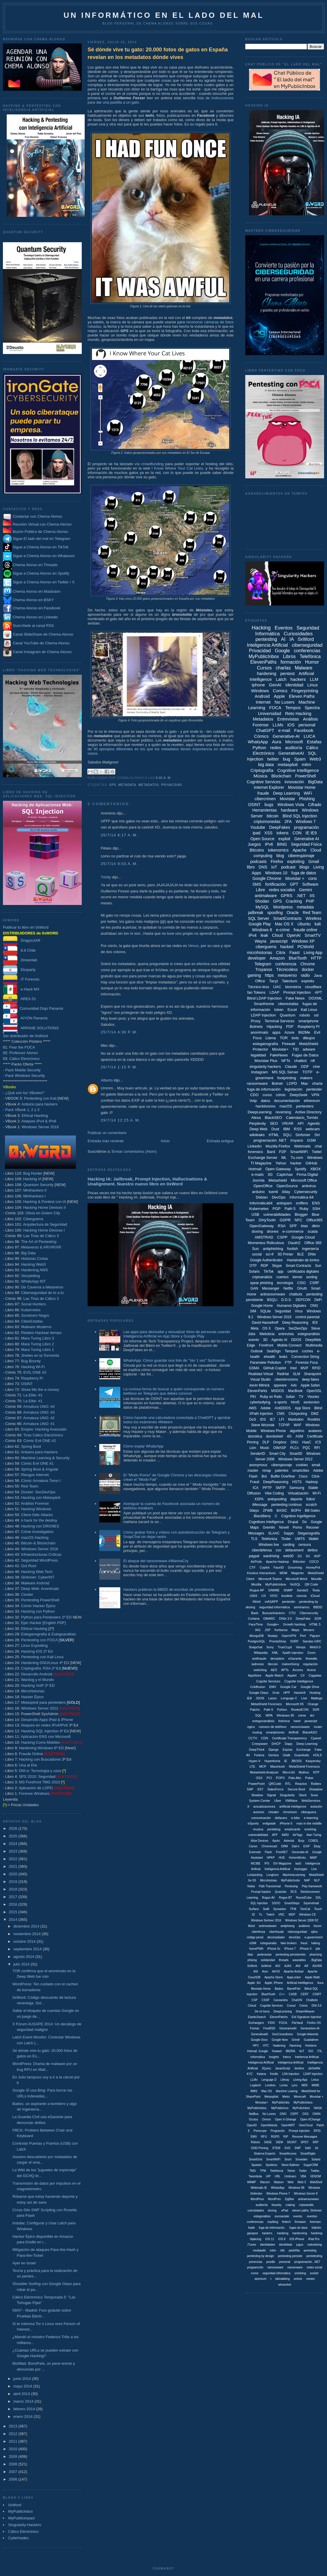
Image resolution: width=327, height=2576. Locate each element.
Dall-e (295, 1846)
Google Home (262, 1306)
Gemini (305, 889)
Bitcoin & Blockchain (38, 1543)
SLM (296, 1374)
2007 (13, 2471)
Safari (290, 1397)
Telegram (262, 964)
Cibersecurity (309, 1613)
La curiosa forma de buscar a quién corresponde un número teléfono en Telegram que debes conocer (173, 1391)
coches (307, 1351)
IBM (286, 1129)
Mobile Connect (289, 1345)
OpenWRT (288, 2125)
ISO (310, 2051)
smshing (310, 1829)
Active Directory (308, 1112)
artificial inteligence (292, 1806)
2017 (13, 1897)
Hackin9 (300, 1692)
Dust (275, 1129)
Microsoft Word (296, 1579)
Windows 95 (285, 1715)
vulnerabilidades (277, 1214)
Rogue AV (268, 1897)
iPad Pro (313, 2239)
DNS (263, 867)
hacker (296, 1163)
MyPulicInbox (301, 2108)
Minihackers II (34, 1190)
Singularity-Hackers (24, 2525)
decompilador (276, 1937)
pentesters (305, 1106)
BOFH (296, 1510)
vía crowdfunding (149, 464)
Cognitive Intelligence (298, 770)
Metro (286, 2096)
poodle (270, 2261)
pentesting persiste (290, 2256)
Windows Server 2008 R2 (301, 1920)
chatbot (300, 1060)
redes (275, 747)
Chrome (307, 964)
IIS (311, 895)
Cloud (277, 935)
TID (296, 1049)
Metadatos (148, 784)
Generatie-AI (300, 1852)
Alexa (256, 1117)
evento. (298, 2216)
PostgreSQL (256, 1641)
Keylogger (300, 1869)
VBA (303, 2176)
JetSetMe (314, 2068)
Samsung (296, 1488)
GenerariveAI (288, 2028)
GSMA (254, 1368)
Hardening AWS (34, 1270)
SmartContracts (287, 918)
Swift (266, 1909)
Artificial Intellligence (300, 1982)
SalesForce (275, 1789)
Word (251, 1926)
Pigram (315, 1635)
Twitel (316, 1152)
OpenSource (287, 1186)
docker (308, 969)
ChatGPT (265, 730)
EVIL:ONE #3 (34, 1372)
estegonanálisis (263, 1721)
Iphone (258, 684)
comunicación (261, 1818)
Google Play (259, 924)
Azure (289, 1032)
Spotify (300, 1169)
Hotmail (254, 1169)
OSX (259, 1778)
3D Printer (285, 1254)
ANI (297, 1966)
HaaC (306, 1442)
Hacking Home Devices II (44, 1207)
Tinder (286, 1539)
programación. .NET (307, 2261)
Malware (303, 667)
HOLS (317, 1755)
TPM (263, 2170)
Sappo (288, 1533)
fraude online (305, 929)
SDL (318, 1897)
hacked (286, 946)
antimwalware (267, 1926)
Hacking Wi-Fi (33, 1367)
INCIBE (255, 1863)
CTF (252, 1567)
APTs (285, 1670)
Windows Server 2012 (39, 1708)
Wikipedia (261, 1652)
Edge (251, 1345)
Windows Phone (273, 1431)
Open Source (262, 838)
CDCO (314, 1561)
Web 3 (302, 2182)
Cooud (291, 2005)
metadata (127, 784)
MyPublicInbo (281, 2102)
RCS (294, 1891)
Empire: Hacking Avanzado (44, 1429)
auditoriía (262, 2205)
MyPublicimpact (21, 2518)
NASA (318, 2108)
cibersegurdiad (297, 1931)
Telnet (291, 2170)
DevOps (279, 1197)
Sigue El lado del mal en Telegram (36, 538)
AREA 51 (19, 999)
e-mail (284, 730)
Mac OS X (284, 924)
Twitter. (315, 2170)
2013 (13, 2426)
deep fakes (310, 1379)
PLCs (294, 1448)
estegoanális (268, 1943)
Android (262, 696)
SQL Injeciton (259, 1903)
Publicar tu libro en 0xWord (25, 927)
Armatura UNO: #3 (39, 1412)
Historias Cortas (34, 1258)
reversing (283, 1112)
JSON (260, 1698)
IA (291, 639)
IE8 (249, 1698)
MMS (254, 2091)
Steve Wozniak (262, 1425)
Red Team (29, 1486)
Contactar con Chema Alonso (37, 516)
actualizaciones (264, 1806)
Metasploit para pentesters (50, 1702)
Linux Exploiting (34, 1645)
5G (308, 1556)
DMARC (269, 1618)
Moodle (316, 1579)
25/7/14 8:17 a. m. (119, 835)
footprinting (286, 1078)
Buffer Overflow (283, 1476)
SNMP (288, 1590)
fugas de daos (298, 2227)
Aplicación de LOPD (36, 1788)
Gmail (313, 861)
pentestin (288, 1601)
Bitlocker (299, 1561)
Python (259, 747)
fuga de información (264, 1089)
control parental (307, 1317)
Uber (277, 1800)
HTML (274, 1135)
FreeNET (282, 1852)
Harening (295, 2045)
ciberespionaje (301, 855)
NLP (316, 1880)
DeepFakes (279, 827)
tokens (282, 833)
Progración (278, 2130)
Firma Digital (307, 1174)
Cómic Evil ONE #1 (37, 1463)
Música (260, 775)
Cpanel (316, 1738)
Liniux (315, 2079)
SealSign (274, 1351)
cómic (281, 1095)
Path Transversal (270, 1886)
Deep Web (258, 1129)
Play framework (312, 1886)
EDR (317, 1618)
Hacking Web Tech (37, 1571)
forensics (255, 1152)
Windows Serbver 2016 (266, 1920)
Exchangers (256, 2022)
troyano (297, 1140)
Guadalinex (311, 2039)
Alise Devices (259, 1840)
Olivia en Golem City (42, 1213)
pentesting (266, 639)
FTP (288, 1363)
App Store (302, 1408)
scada (312, 1231)
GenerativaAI (259, 2034)
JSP (267, 1630)
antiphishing (273, 1248)
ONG (314, 1306)
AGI (277, 1966)
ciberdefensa (262, 1550)
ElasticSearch (257, 2017)
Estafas (314, 741)
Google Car (288, 1687)
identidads (286, 2244)
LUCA (309, 736)
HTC (266, 2045)
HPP (286, 1692)
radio (305, 975)
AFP (274, 1834)
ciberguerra (266, 946)
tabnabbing (282, 2278)
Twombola (255, 2176)
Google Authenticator (266, 1260)
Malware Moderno (36, 1327)
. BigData (316, 1960)
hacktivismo (265, 1106)
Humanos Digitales (291, 1306)
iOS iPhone (296, 2239)
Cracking (294, 901)
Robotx (255, 2142)
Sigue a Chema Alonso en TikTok (41, 547)
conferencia (285, 964)
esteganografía (265, 1044)
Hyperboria (272, 1761)
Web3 (315, 758)
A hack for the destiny (39, 1520)
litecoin (273, 1664)
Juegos (254, 844)
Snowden (301, 2159)
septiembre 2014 (28, 1949)
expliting (272, 2221)
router (318, 1727)
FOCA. (283, 2022)
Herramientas (264, 810)
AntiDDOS (283, 1408)
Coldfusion (257, 1687)
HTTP (316, 958)
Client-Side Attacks (37, 1515)
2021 (13, 1866)
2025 (13, 1836)
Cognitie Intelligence (298, 1681)
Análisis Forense (35, 1503)
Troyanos (263, 969)
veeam (310, 2278)
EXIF (306, 1846)
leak (264, 935)
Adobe (265, 1408)
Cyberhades (18, 2538)
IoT (274, 867)
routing (257, 1732)
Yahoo (280, 1163)
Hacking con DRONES (40, 1526)
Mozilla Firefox (278, 1146)
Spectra (312, 707)
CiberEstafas (32, 1321)
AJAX (287, 1966)
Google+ (273, 1624)
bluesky (276, 2205)
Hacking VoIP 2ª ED (38, 1685)
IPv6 (269, 844)
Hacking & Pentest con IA (44, 1201)
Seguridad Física (306, 844)
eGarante (295, 1658)
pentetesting (314, 2256)
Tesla (316, 1590)
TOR (284, 1038)
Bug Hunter (32, 1173)
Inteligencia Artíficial (261, 2062)
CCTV (252, 1738)
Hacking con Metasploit (40, 1497)
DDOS (296, 1340)
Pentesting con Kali (40, 1098)
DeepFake (303, 1618)
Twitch (270, 1914)
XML (275, 1652)
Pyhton (282, 1709)
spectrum (261, 2278)
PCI (269, 1778)
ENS (316, 1203)
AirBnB (293, 1732)
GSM (311, 1140)
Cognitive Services (264, 781)
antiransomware (272, 1294)
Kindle (274, 2074)
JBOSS (296, 1761)
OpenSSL (314, 1391)
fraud (304, 1943)
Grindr (296, 2039)
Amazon (277, 958)
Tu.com (297, 1157)
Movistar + (294, 878)
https (269, 975)
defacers (281, 1818)
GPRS (287, 895)
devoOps (294, 1937)
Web (290, 2182)
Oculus (253, 2119)
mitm (306, 764)
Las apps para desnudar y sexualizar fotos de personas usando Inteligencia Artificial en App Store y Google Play (176, 1334)
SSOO (276, 1903)
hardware (289, 810)
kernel (297, 1277)
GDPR (285, 1220)
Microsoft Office (304, 1180)
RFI (317, 1448)
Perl (303, 1635)
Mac (304, 1083)
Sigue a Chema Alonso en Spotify (41, 573)
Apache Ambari (294, 1971)
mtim (273, 2250)
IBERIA (290, 2051)
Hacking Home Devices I (44, 1230)
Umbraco (290, 2176)
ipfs (318, 1948)
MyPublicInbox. (257, 2108)
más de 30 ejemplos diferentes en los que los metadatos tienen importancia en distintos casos (161, 749)
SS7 (260, 1789)
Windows (260, 690)
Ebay (317, 1846)
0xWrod (266, 1966)
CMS (281, 1414)
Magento (297, 1573)
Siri (317, 1135)
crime (302, 1715)
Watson (279, 2182)
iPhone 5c (273, 1948)
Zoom (311, 1652)
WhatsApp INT (33, 1281)
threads (283, 1960)
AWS (253, 1408)
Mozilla (256, 1584)
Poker (309, 1778)
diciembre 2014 (27, 1926)
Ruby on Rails (271, 1397)
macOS (285, 1106)
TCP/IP (284, 1425)
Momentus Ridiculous (266, 1243)
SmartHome (264, 1004)
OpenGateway (262, 1226)
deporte (296, 1499)
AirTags (297, 1834)
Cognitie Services (271, 2005)
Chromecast (269, 1846)
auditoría (293, 747)
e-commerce (292, 1231)
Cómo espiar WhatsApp (143, 1446)
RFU (264, 2136)
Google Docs (259, 2039)
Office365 (314, 1220)
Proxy (255, 1021)
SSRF (294, 1641)
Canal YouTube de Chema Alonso (41, 643)
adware (309, 1049)
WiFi (308, 793)
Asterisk (289, 1840)
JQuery (266, 2068)
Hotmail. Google (257, 2051)
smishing (300, 2273)
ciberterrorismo (286, 1379)
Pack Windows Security (25, 1075)
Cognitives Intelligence (266, 1522)
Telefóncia (276, 2170)
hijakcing (255, 2239)
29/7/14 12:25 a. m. (120, 1120)
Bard (271, 1152)
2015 (13, 1912)
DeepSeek (298, 1095)
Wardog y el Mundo (37, 1679)
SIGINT (292, 2142)
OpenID (252, 2125)
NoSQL (295, 1584)
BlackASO (309, 1732)
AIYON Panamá (25, 1018)
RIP (285, 2136)
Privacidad (171, 784)
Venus (193, 945)
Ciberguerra (33, 1219)
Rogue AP (257, 1590)
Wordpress (283, 907)
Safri (308, 2148)
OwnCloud (306, 2125)
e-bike (295, 1818)
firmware (300, 2221)
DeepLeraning (283, 2011)
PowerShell (305, 776)
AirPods (256, 1561)
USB (255, 1214)
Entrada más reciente (106, 1141)
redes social (314, 2267)
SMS (256, 884)
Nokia (251, 1886)
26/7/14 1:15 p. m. (119, 1067)
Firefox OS (314, 2022)
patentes (281, 1470)
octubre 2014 (25, 1941)
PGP (277, 1208)
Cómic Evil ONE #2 (39, 1440)
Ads (294, 1385)
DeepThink (257, 1749)
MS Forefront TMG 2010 (39, 1782)
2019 (13, 1881)
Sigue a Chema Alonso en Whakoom (44, 556)
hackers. (267, 2233)
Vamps (300, 1647)
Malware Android (35, 1583)
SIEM (279, 2142)
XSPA (259, 1499)
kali (318, 924)
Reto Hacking (298, 713)
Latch (281, 679)
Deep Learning (286, 793)
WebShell (316, 2182)
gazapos (252, 2233)
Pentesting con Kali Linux (42, 1657)
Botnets (256, 1026)
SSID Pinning (259, 2148)
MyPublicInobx (290, 1880)
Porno (297, 1527)
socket (314, 2273)
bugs (269, 804)
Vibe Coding (274, 1493)
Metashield (277, 1180)
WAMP (251, 2182)
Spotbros (271, 2165)
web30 (288, 1556)
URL (278, 2176)
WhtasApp (277, 2187)
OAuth (302, 1288)
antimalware (265, 895)
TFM (293, 1909)
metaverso (287, 975)
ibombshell (274, 1436)
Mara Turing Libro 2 (37, 1344)
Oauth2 (294, 1243)
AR (306, 1966)
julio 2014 (22, 1964)
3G (270, 1174)
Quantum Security (38, 1185)
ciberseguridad (307, 645)
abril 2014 (22, 2394)
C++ (282, 1994)
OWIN (316, 2113)
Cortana (253, 1618)
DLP (265, 1442)
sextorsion (311, 1402)
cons (312, 878)
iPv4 (253, 935)
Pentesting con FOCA (39, 1640)
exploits (307, 981)
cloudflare (313, 987)
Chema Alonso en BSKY (28, 600)
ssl (316, 1015)
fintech (286, 2221)
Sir (317, 2148)
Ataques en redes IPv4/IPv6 (44, 1725)
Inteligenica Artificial (290, 2062)
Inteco (287, 2057)
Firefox (277, 861)
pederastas (264, 1954)
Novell (284, 1527)
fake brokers (289, 1943)
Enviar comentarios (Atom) (134, 1151)
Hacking (261, 628)
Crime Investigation (37, 1531)
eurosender (281, 2216)
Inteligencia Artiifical (277, 1869)
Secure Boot (296, 1789)
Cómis (303, 2005)
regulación (310, 1664)
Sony (270, 1647)
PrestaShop (277, 1641)
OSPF (294, 2113)
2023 (13, 1851)
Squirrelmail (311, 1903)
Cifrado (314, 804)
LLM (314, 679)
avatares (315, 1431)
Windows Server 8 (305, 2193)
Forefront (266, 1345)
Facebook (303, 730)
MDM (283, 1573)
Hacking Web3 (33, 1264)
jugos (299, 2244)
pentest (287, 673)
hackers (298, 679)
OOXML (315, 998)
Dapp (288, 1743)
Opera (279, 1328)
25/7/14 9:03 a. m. (119, 863)
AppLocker (294, 1977)
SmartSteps (292, 1903)
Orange (313, 1704)
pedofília (294, 2250)
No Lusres (269, 2113)
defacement (294, 1550)
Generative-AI (286, 736)
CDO (254, 1095)
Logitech (255, 2085)
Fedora (259, 1755)
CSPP (282, 1237)
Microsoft (294, 741)
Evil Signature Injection (306, 2017)
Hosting (314, 1692)
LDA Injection (290, 2074)
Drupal (293, 1522)
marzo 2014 (23, 2401)
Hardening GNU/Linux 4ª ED (45, 1663)
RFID (316, 1368)
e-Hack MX (21, 989)
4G (289, 1436)
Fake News (295, 998)
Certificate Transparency (289, 1738)
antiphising (288, 1926)
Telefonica (269, 1539)
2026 (13, 1828)
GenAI (275, 684)
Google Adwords (307, 2034)
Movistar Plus (266, 1060)
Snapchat (255, 1647)
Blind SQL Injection (300, 816)
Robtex (316, 1783)
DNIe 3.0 (285, 1618)
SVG (287, 2148)
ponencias (255, 2261)
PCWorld (306, 946)
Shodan (262, 901)
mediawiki (259, 2250)
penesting (310, 2250)
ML (284, 1157)
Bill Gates (312, 1510)
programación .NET (270, 1140)
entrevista (286, 1334)
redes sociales (282, 889)
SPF (293, 1226)
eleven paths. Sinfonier (307, 2210)
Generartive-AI (309, 2028)
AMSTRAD (264, 1237)
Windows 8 (262, 929)
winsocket (284, 2284)
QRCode (275, 1783)
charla (317, 1083)
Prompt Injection (297, 992)
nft (313, 1060)
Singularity (287, 1795)
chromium (290, 1812)
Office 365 (313, 1243)
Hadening (279, 2045)
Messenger (270, 1288)
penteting (273, 1829)
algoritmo (297, 1431)
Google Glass (259, 1692)
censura (304, 1545)
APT (318, 992)
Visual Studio (260, 1379)
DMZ (315, 1414)
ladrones (258, 1664)
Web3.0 (315, 1647)
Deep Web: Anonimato (40, 1588)
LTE (252, 1766)
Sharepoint (312, 1374)
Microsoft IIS (295, 1704)
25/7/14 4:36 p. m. (119, 1032)
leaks (283, 1357)
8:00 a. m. (163, 777)
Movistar (287, 798)
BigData (315, 781)
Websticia (266, 1334)
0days (254, 1510)
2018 (13, 1889)
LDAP (274, 992)
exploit (284, 838)
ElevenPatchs (279, 2017)
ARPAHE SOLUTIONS (31, 1028)
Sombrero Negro (35, 1315)
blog (280, 855)
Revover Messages (304, 2136)
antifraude (259, 1658)
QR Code (311, 1584)
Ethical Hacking (35, 1115)
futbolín (316, 2227)
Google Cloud (303, 1237)
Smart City (277, 1454)
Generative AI (306, 838)
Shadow (257, 1795)
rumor (255, 2273)
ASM (299, 1436)
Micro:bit (289, 1772)
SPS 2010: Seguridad (37, 1776)
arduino (258, 1192)
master (253, 1470)
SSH (316, 1208)
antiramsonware (308, 2199)
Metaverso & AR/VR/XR (41, 1247)
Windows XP (302, 941)
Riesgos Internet (35, 1475)
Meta (255, 1328)
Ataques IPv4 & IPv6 (39, 1121)
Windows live (268, 1545)
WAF (297, 1425)
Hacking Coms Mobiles (40, 1742)
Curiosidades (298, 633)
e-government (314, 1937)
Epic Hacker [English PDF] (43, 1623)
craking (290, 2205)
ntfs (282, 2250)
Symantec (279, 1909)
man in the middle (309, 1823)
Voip (253, 1100)
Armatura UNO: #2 (39, 1418)
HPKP (271, 1857)
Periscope (260, 2130)
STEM (276, 2148)
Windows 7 (306, 821)
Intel (293, 1368)
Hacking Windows (36, 1509)
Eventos (284, 628)
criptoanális (306, 2205)
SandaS (302, 1590)
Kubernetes (31, 1310)
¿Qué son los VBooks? (24, 1093)
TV (301, 1397)
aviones (258, 1812)
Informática (258, 2057)
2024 (13, 1843)
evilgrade (269, 1823)
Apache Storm (274, 1977)
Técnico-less (258, 987)
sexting (311, 1277)
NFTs (285, 1060)
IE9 (315, 1323)
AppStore (254, 1675)
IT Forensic (21, 979)
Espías (288, 1749)
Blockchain (281, 776)
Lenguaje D (269, 2079)
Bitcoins (257, 850)
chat (318, 1146)
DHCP (276, 1743)
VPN (315, 1095)
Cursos (264, 667)
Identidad (294, 684)
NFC (298, 1220)
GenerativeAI (291, 753)
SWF (298, 2148)
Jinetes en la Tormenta (40, 1355)
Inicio (165, 1141)
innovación (294, 781)
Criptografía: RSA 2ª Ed (41, 1668)
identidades (267, 2244)
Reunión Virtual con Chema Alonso (42, 524)
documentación (287, 1100)
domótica (255, 1436)
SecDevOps (297, 1328)
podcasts (258, 861)
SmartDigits (308, 2153)
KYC (250, 2074)
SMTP (280, 1488)
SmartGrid (255, 2159)
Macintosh (277, 1766)
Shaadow (316, 1789)
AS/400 (317, 1966)
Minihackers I (34, 1196)
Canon (253, 1846)
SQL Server (258, 918)
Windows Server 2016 (40, 1127)
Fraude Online (31, 1754)
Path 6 (268, 1709)
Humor (312, 662)
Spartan (256, 2165)
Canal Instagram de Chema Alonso (42, 652)
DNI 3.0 (316, 2005)
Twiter (303, 2170)
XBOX (315, 1169)
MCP (262, 1766)
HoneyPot (313, 1567)
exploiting (295, 861)
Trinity (106, 877)
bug (286, 758)
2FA (288, 821)
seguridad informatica (276, 2273)
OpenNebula (269, 2125)
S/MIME (273, 1590)
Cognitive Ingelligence (298, 1516)
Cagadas (315, 1675)
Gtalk (287, 1755)
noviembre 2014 (27, 1934)
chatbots (295, 1294)
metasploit (288, 764)
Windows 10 (276, 873)
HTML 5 (315, 1624)
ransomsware (300, 1727)
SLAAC (273, 1533)
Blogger (301, 1214)
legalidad (258, 1055)
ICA (256, 1488)
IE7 (272, 1419)
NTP (316, 1772)
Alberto (107, 1080)
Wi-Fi (316, 1493)
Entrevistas (288, 718)
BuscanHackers (273, 1613)
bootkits (287, 1595)
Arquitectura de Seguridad (45, 1224)
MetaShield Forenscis (304, 1766)
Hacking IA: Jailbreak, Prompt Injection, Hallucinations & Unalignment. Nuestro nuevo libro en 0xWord (147, 1181)
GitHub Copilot (274, 1368)
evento (253, 1340)
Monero (308, 1630)
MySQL (262, 907)
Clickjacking (297, 1414)
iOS (291, 724)
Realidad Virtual (260, 1374)
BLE (300, 1254)
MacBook (295, 1391)
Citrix (281, 952)
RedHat (283, 1374)
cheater (273, 1812)
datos (265, 1100)
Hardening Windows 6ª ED (41, 1748)
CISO (301, 1283)
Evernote (255, 1852)
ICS (318, 1442)
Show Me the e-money (40, 1389)
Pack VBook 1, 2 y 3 (22, 1110)
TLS (254, 1539)
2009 (13, 2456)
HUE (282, 1857)
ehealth (269, 1357)
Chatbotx (312, 2000)
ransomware (257, 1083)
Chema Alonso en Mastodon (31, 591)
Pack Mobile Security (23, 1070)
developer (257, 958)
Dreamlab (20, 960)
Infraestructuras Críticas (41, 1554)
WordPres (274, 2199)
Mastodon (296, 1419)
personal (307, 724)
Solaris (316, 2159)
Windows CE (307, 1914)
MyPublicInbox (20, 2511)
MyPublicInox (279, 2108)
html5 (295, 1402)
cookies (302, 1465)
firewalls (311, 1658)
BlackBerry (262, 1516)
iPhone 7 (290, 1948)
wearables (299, 1960)
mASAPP (271, 1601)
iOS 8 (282, 2239)
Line (314, 1869)
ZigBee (289, 2199)
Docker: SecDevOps (38, 1492)
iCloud (314, 1595)
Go (304, 1522)
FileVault (297, 2022)
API (301, 1123)
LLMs (278, 724)
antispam (284, 1203)
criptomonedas (267, 821)
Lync (294, 2085)
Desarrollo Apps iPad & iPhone (47, 1719)
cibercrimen (265, 798)
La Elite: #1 (32, 1395)
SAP (250, 1789)
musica (258, 1829)
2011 (13, 2441)
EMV (272, 1687)
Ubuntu (304, 924)
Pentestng (291, 1886)
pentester (314, 1089)
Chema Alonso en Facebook (36, 608)
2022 (13, 1859)
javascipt (311, 1721)
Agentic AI (279, 1340)
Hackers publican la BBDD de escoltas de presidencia (168, 1589)
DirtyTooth (267, 1220)
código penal (255, 1937)
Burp (301, 1840)
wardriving (271, 1556)
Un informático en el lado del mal (164, 15)
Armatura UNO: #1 (39, 1424)
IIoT (301, 2051)
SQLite (265, 1311)
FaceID (279, 1567)
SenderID (257, 1454)
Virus (299, 1311)
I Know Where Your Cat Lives (177, 468)
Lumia (284, 2085)
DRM (284, 1846)
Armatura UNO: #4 (39, 1406)
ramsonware (275, 2267)
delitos (312, 1550)
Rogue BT (285, 1897)
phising (252, 1960)
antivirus (309, 1186)
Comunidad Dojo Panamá (33, 1008)
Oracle (293, 912)
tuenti (273, 1192)
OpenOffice (263, 1186)
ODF (305, 1066)
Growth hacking (294, 1624)
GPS (112, 784)
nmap (266, 1470)
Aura (276, 741)
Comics (280, 690)
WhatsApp (258, 741)
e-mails (257, 1174)
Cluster (27, 1594)
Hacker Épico (32, 1697)
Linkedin (255, 1146)
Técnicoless (287, 969)
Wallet (314, 1539)
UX (263, 1595)
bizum (317, 1926)
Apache (299, 850)
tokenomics (278, 850)
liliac (250, 1954)
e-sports (280, 1402)
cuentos (282, 1277)
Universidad (269, 713)
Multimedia (313, 1345)
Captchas (284, 1174)
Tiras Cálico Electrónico (43, 1435)
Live (304, 1698)
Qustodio (280, 1891)
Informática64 (261, 1203)
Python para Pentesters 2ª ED (46, 1617)
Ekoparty (19, 969)
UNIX (253, 1595)
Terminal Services (280, 1021)
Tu (260, 1914)
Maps (295, 1630)
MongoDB (256, 1635)
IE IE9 (311, 833)
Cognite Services (268, 1681)
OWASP (279, 1448)
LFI (281, 1419)
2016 (13, 1904)
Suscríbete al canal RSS (33, 626)
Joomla (258, 1180)
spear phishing (261, 1283)
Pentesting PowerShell (40, 1600)
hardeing (282, 2233)
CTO (292, 1613)
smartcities (300, 1470)
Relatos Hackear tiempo (41, 1332)
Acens (311, 1670)
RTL (288, 1783)
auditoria (303, 1926)
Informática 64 (302, 1197)
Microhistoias (268, 1880)
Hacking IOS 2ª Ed (37, 1651)
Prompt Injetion (261, 1891)
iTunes (252, 2244)
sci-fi (270, 1254)
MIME (315, 2085)
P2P (282, 1152)
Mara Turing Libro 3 (37, 1338)
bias (304, 1226)
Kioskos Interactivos (261, 1573)
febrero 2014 (24, 2409)
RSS (298, 1129)
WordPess (257, 2199)
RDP (264, 1266)
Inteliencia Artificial (307, 2057)
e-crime (283, 929)
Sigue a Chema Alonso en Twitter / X (44, 582)
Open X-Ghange (285, 2119)
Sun (255, 1248)
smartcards (292, 1829)
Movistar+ (280, 1049)
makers (306, 1078)
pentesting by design (260, 2256)
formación (291, 662)
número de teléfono (273, 1727)
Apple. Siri (254, 1982)
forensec (315, 2221)
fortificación (275, 884)
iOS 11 (269, 2239)
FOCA (275, 707)
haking (315, 1943)
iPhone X (306, 1948)
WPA (269, 1715)
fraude (263, 793)
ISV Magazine (282, 1863)
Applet (291, 1675)
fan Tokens (256, 992)
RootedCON (300, 1709)
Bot (264, 1476)
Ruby (304, 1208)
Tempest (291, 1351)
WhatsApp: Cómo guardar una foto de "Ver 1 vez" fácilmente (174, 1360)
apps (276, 1032)
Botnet (277, 1083)
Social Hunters (33, 1304)
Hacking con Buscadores (40, 1759)
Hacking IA (32, 1179)
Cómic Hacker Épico (38, 1606)
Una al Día (28, 1765)
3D (265, 1340)
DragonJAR (21, 940)
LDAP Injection (263, 1015)
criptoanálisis (262, 1277)
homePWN (256, 1948)
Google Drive (309, 1687)
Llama (270, 1038)
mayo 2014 (23, 2386)
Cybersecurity (305, 1192)
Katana (261, 2074)
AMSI (284, 1834)
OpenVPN (289, 1635)
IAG (258, 1630)
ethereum (312, 1100)
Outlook (257, 1351)
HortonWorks (297, 1857)
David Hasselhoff (265, 1323)
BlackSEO (273, 1117)
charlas (283, 667)
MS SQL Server (285, 1072)
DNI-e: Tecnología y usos (40, 1771)
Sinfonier (302, 1135)
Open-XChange (310, 2119)
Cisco (303, 1476)
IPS (267, 1863)
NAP (307, 1880)
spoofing (275, 912)
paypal (254, 1556)
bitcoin (273, 816)
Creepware (260, 1743)
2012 (13, 2434)
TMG (252, 2170)
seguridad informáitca (274, 1607)
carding (288, 1545)
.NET (301, 895)
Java (318, 975)
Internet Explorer (269, 787)
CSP (255, 2000)
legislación (293, 1089)
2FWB (267, 1510)
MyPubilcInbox (275, 1584)
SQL (258, 1715)
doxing (257, 1231)
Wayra (260, 941)
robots (304, 1015)
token (278, 1009)
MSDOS (277, 1391)
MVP (304, 1368)
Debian (262, 1197)
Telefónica (310, 656)
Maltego (316, 1698)
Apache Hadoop (277, 1561)
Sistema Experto (264, 2153)
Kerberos (281, 1630)
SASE (268, 2142)
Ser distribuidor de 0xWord (25, 1036)
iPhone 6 (286, 1823)
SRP (315, 2142)
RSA (282, 1226)
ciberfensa (258, 1931)
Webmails (302, 1146)
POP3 (280, 1778)
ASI (255, 1971)
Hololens (310, 2045)
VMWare (291, 1800)
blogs (304, 867)
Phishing (307, 798)
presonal (284, 2261)
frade (251, 2227)
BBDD (317, 1607)
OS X (266, 1328)
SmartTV (313, 935)
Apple (279, 696)
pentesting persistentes (291, 1954)
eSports (253, 1823)
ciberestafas (288, 1004)
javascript (279, 941)
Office (260, 981)
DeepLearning (260, 1112)
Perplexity (257, 1123)
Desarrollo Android (36, 1674)
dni (312, 1715)
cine (316, 1066)
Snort (287, 2159)
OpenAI (293, 935)
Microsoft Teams (270, 1579)
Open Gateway (278, 1169)
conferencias (307, 650)
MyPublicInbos (302, 2102)
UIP (268, 2176)
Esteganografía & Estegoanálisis (48, 1634)
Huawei (276, 2051)
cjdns (314, 1931)
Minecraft (300, 2096)
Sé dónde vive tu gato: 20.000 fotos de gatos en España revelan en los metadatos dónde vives (158, 53)
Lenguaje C (289, 1698)
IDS (263, 1419)
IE (285, 1761)
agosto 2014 (24, 1956)
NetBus (254, 2113)
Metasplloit (272, 2096)
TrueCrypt (285, 1647)
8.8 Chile (19, 950)
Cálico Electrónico (24, 1058)
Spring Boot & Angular (39, 1469)
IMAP (313, 1857)
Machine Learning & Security (45, 1458)
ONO (283, 2113)
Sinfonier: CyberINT (37, 1577)
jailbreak (255, 912)
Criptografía (262, 770)
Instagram (259, 1072)
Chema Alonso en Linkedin (30, 617)
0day (286, 1192)
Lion (252, 1448)
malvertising (290, 1664)
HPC (256, 2045)
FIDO (271, 2022)
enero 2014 (23, 2416)
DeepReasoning (275, 1482)
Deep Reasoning (295, 1323)
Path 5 (290, 1208)
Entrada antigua (220, 1141)
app (280, 1271)
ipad (256, 833)
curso (267, 1095)
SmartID (295, 1454)
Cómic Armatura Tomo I (41, 1480)
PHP (310, 901)
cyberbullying (260, 1402)
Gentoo (273, 1755)
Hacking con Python (38, 1611)
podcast (288, 867)
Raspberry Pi (32, 1378)
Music (264, 1448)
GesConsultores (282, 2034)
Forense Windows (34, 1793)
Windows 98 (296, 2187)
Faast (294, 952)
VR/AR (287, 1123)
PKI (253, 1397)
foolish (292, 1248)
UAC (277, 987)
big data (266, 764)
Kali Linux (309, 1009)
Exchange (303, 1749)
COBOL (313, 1840)
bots (295, 1038)
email (316, 1465)
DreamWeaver (305, 2011)
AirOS (276, 1971)
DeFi (318, 1300)
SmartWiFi (299, 1152)
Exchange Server (262, 1157)
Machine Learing (287, 2091)
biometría (293, 987)
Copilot (264, 1567)
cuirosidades (256, 2210)
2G (300, 1556)
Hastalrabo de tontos (303, 1260)
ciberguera (308, 1812)
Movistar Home (301, 787)
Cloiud (252, 2005)
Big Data (28, 1253)
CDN (264, 1738)
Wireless (313, 918)
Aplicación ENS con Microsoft (46, 1736)
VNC (282, 1914)
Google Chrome (267, 878)
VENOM (315, 2176)
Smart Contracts (298, 1266)
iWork (257, 1601)
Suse (314, 1795)
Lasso (272, 1698)
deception (277, 1658)
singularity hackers (265, 1066)
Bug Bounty (31, 1361)
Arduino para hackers (40, 1104)
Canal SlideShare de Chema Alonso (43, 634)
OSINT (27, 1384)
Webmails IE (259, 2187)
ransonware (294, 2267)
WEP (291, 1914)
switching (260, 1670)
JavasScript (282, 2068)
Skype (277, 1266)
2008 (13, 2464)
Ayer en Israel (24, 2263)
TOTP (307, 1072)
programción (255, 2267)
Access (298, 1670)
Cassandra (281, 2000)
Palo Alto (294, 1778)
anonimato (259, 1032)
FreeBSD (269, 2028)
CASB (293, 1994)
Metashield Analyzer (264, 1772)
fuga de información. (272, 2227)
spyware (280, 1385)
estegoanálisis (309, 1334)
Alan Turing (314, 1834)
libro (251, 867)
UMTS (300, 1539)
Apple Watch (274, 1675)
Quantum (287, 1015)
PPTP (267, 1488)
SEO (274, 1123)
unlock (298, 2278)
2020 (13, 1874)
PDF (290, 1026)
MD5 (305, 2085)
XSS (268, 833)
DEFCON (303, 1300)
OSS (305, 2113)
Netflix (288, 1288)
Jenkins (299, 2068)
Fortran (254, 2028)
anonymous (258, 1465)
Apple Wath (312, 1977)
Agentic (313, 1123)
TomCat (305, 1909)
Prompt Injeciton (299, 2130)
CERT (305, 1994)
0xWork (252, 1966)
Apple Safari (310, 1385)
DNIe (312, 1254)
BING (282, 844)
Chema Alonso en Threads (30, 565)
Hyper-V (254, 1761)
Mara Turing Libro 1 (37, 1349)
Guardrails (301, 1755)
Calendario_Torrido (302, 1117)
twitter (273, 758)
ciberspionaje (281, 1465)
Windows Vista (290, 804)
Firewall (288, 1044)
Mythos (304, 1772)
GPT (294, 884)
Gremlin (269, 1527)
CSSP (265, 2000)
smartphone (308, 1021)
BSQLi (272, 1300)
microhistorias (259, 952)
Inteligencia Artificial (267, 645)
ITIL (319, 2051)
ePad (284, 2210)
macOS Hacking (34, 1537)
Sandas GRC (311, 1641)
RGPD (275, 2136)
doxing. (272, 2210)
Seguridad (283, 1311)
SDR (315, 1709)
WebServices (311, 1800)
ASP (317, 1556)
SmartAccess (287, 2153)
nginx (251, 1727)
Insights (274, 2057)
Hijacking (274, 1026)
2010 (13, 2449)
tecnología (285, 1283)
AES (274, 1670)
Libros (289, 656)
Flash (268, 1852)
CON (297, 833)
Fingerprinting (304, 690)
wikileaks (257, 1135)
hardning (316, 2233)
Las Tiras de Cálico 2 (41, 1298)
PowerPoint (256, 1783)
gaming (254, 975)
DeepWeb (313, 1340)
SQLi (287, 1135)
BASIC (281, 1510)
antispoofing (276, 1499)
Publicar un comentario (107, 1133)
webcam (313, 1129)
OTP (253, 1266)
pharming (315, 1954)
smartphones (275, 1732)
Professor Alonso (23, 1053)
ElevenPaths (263, 662)
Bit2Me (304, 1032)
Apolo (276, 1840)
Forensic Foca (306, 1363)
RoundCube (304, 1897)
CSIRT (317, 1994)
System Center (259, 1800)
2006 (13, 2479)
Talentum (289, 981)
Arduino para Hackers (39, 1452)
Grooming (295, 1567)
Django (274, 1749)
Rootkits (313, 1419)
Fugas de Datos (305, 1055)
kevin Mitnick (260, 1385)
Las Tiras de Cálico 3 (41, 1236)
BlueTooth (298, 958)
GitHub (311, 1163)
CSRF (314, 1283)
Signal (271, 1795)
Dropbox (279, 1442)
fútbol (310, 1499)
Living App (313, 952)
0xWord (14, 2505)
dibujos (309, 1038)
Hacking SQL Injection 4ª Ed (45, 1731)
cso (278, 1550)
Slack (303, 1795)
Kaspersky (313, 1761)
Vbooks (313, 1397)
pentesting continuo (286, 1505)
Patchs (255, 1709)
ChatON (297, 2000)
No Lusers (284, 702)
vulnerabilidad (258, 1834)
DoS (252, 1419)
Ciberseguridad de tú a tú (42, 1292)
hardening (266, 673)
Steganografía (309, 1533)
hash (297, 1721)
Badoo (279, 1988)
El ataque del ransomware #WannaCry (155, 1561)
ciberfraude (276, 1931)
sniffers (302, 1203)
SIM (253, 1311)
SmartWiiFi (273, 2159)
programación (306, 827)
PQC (306, 1448)
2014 (13, 1919)
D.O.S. (286, 1300)
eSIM (252, 1943)
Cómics (261, 736)
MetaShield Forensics (266, 1704)
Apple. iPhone (274, 1982)
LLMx (254, 2079)
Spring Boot (31, 1446)
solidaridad (268, 1960)
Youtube (257, 827)
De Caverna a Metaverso (42, 1287)
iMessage (259, 1505)
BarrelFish (293, 1988)
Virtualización (298, 1493)
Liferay (285, 2079)
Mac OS (266, 2091)
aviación (316, 1806)
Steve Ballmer (290, 2165)
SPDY (305, 2142)
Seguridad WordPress (39, 1560)
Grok (275, 1692)
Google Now (280, 2039)
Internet (263, 702)
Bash (254, 1613)
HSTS (297, 1482)
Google (282, 650)
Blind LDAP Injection (264, 998)
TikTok (269, 1271)
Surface (254, 1909)
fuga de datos (303, 873)
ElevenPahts (257, 1391)
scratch (311, 1505)
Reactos (301, 1783)
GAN (254, 1288)
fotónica (284, 1721)
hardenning (299, 2233)
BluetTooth (268, 1994)
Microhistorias (32, 1691)
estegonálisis (262, 2216)
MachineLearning (294, 1874)
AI (283, 639)
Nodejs (273, 1635)
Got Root (28, 1566)
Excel (292, 1009)
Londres (270, 2085)
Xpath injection (292, 1652)
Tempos (293, 707)
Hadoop (312, 1482)
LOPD (292, 1083)
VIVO (273, 1595)
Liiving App (300, 2079)
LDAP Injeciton (313, 2074)
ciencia (302, 1595)
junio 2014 (22, 2378)
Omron (266, 2119)
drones (273, 1231)
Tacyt (273, 981)
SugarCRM (310, 2165)
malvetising (314, 2244)
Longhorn (272, 1874)
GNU (294, 1442)
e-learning (311, 1818)
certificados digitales (303, 1271)
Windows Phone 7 (278, 2193)
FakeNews (279, 1055)
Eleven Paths (301, 696)
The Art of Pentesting (38, 1241)
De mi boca (262, 2011)
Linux (312, 684)
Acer (265, 1971)
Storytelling (30, 1276)
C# (302, 1675)
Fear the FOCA (22, 1047)
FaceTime (256, 1624)
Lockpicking (254, 1874)
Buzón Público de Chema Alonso (40, 531)
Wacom (265, 2182)
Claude (291, 1066)
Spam (300, 758)
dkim (316, 1226)
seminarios (301, 1607)
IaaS (298, 1863)
